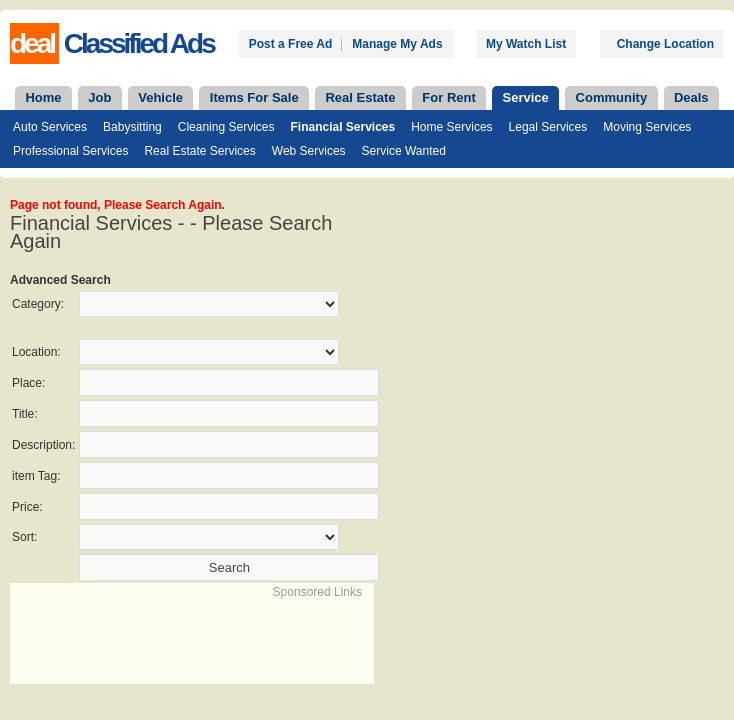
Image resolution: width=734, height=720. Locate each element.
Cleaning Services (226, 127)
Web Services (309, 151)
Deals (691, 97)
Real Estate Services (199, 151)
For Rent (448, 97)
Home (43, 97)
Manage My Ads (397, 44)
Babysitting (132, 127)
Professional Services (70, 151)
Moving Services (647, 127)
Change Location (665, 44)
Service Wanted (404, 151)
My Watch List (526, 44)
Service (526, 97)
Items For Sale (254, 97)
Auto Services (50, 127)
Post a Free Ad (291, 44)
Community (612, 97)
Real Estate (360, 97)
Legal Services (548, 127)
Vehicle (160, 97)
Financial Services (342, 127)
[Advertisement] (246, 631)
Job (99, 97)
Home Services (451, 127)
